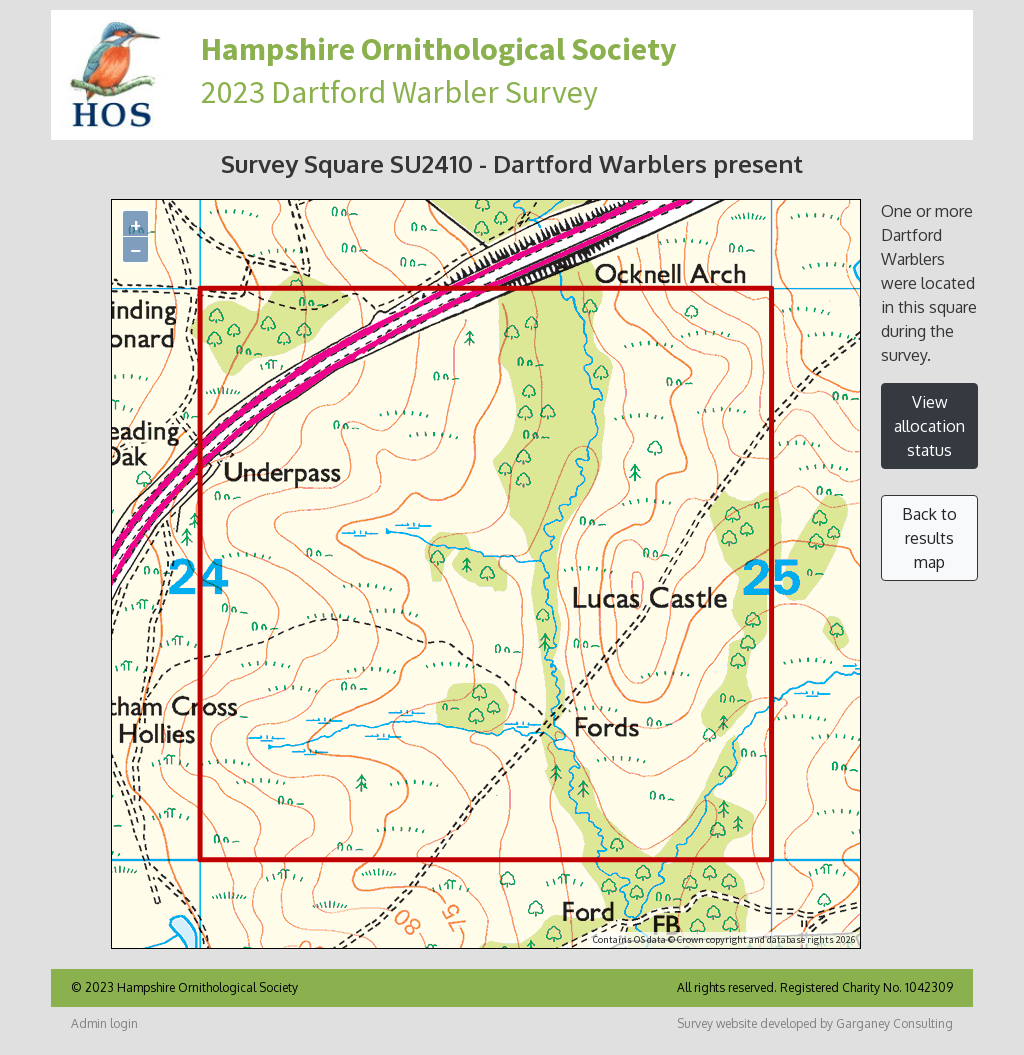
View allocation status (929, 426)
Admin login (104, 1023)
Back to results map (929, 538)
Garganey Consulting (894, 1023)
